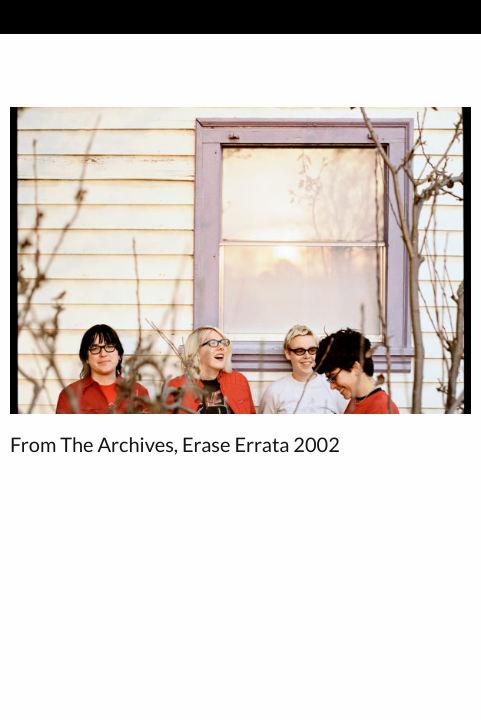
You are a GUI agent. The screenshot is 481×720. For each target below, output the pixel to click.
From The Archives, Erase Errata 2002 (175, 445)
